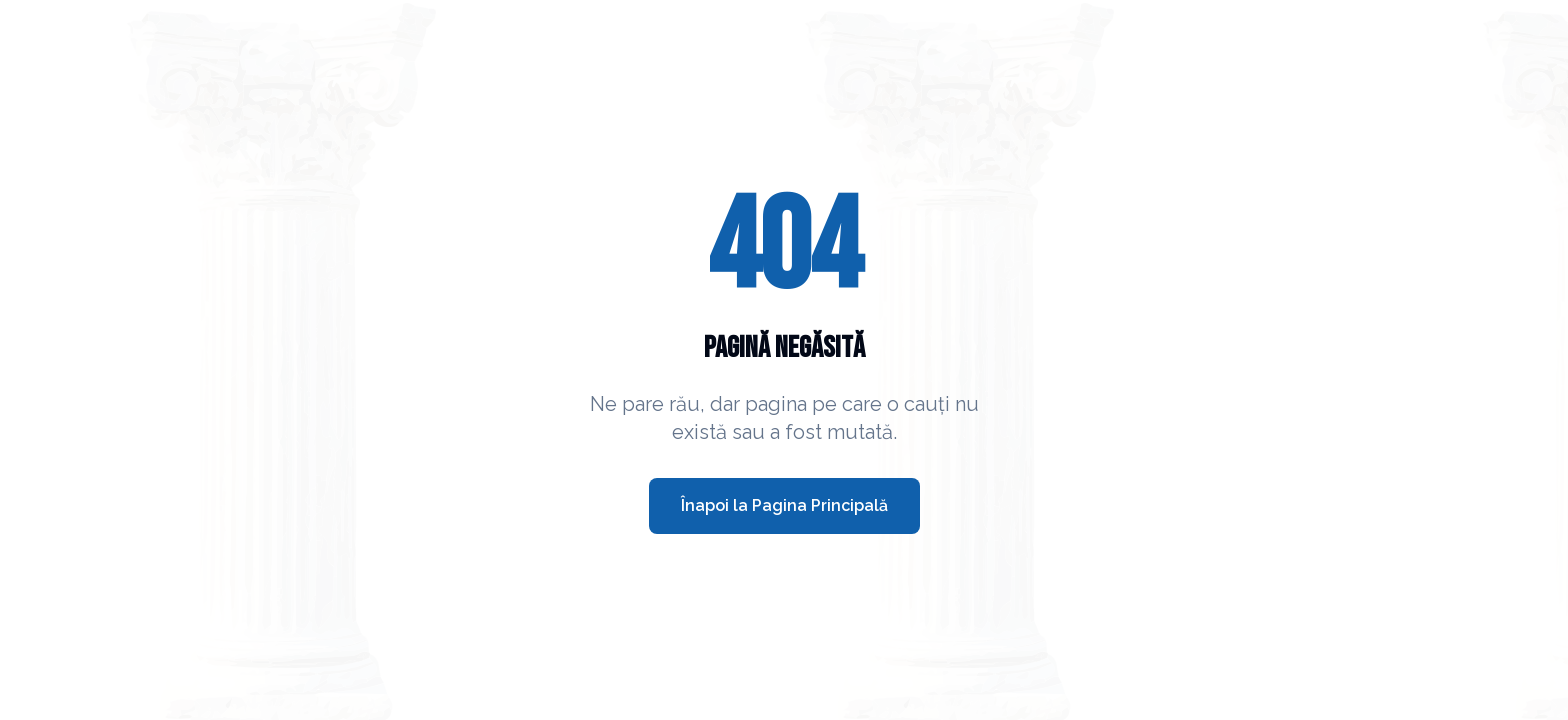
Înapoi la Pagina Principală (784, 505)
